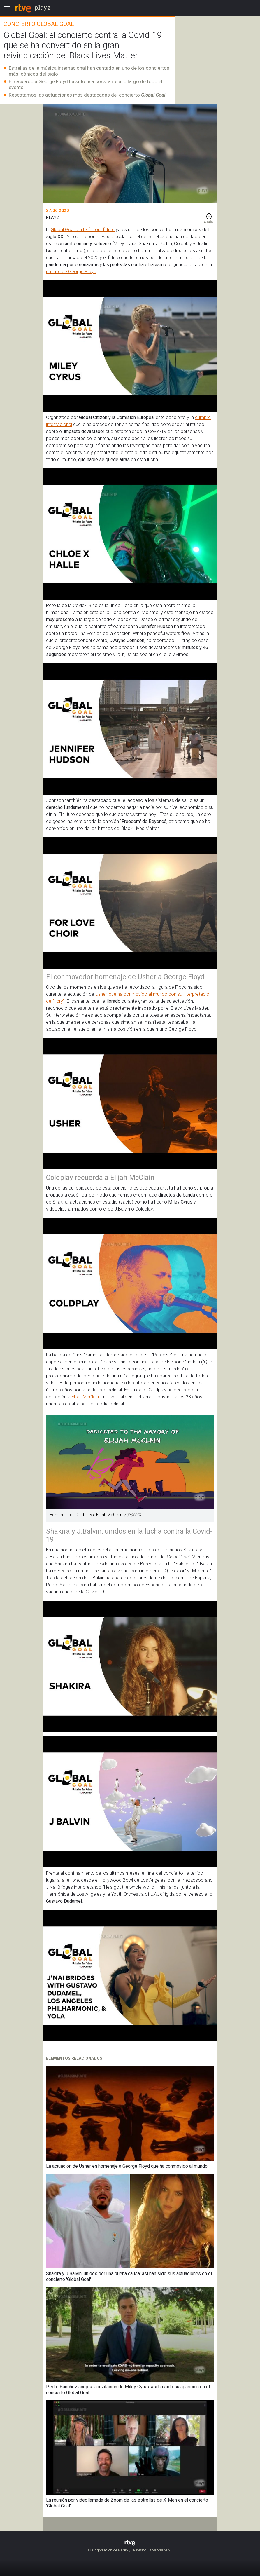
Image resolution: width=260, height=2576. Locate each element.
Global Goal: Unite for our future (83, 229)
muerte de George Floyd (71, 271)
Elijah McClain (85, 1397)
